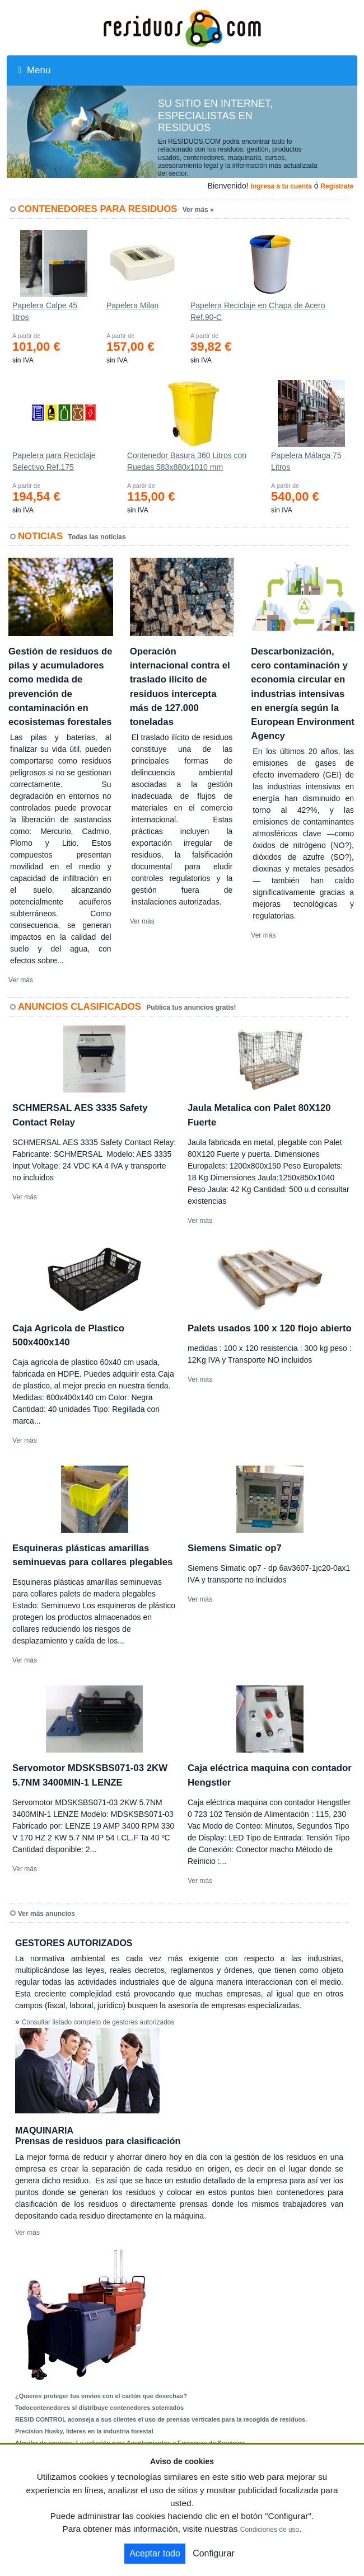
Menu (34, 70)
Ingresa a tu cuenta (280, 186)
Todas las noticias (97, 537)
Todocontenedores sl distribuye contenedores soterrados (99, 2407)
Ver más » (198, 210)
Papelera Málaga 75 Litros (306, 461)
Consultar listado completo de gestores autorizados (98, 2022)
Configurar (214, 2553)
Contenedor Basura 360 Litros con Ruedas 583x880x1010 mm (186, 461)
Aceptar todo (154, 2553)
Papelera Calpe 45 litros (44, 311)
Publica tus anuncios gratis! (191, 1007)
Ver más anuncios (46, 1914)
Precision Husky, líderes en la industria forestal (84, 2431)
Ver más (20, 980)
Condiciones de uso (269, 2529)
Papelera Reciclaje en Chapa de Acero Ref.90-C (257, 311)
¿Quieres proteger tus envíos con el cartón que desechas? (101, 2396)
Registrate (336, 186)
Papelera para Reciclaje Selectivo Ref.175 (54, 461)
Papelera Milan (132, 305)
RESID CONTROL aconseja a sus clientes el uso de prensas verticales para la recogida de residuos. (161, 2419)
